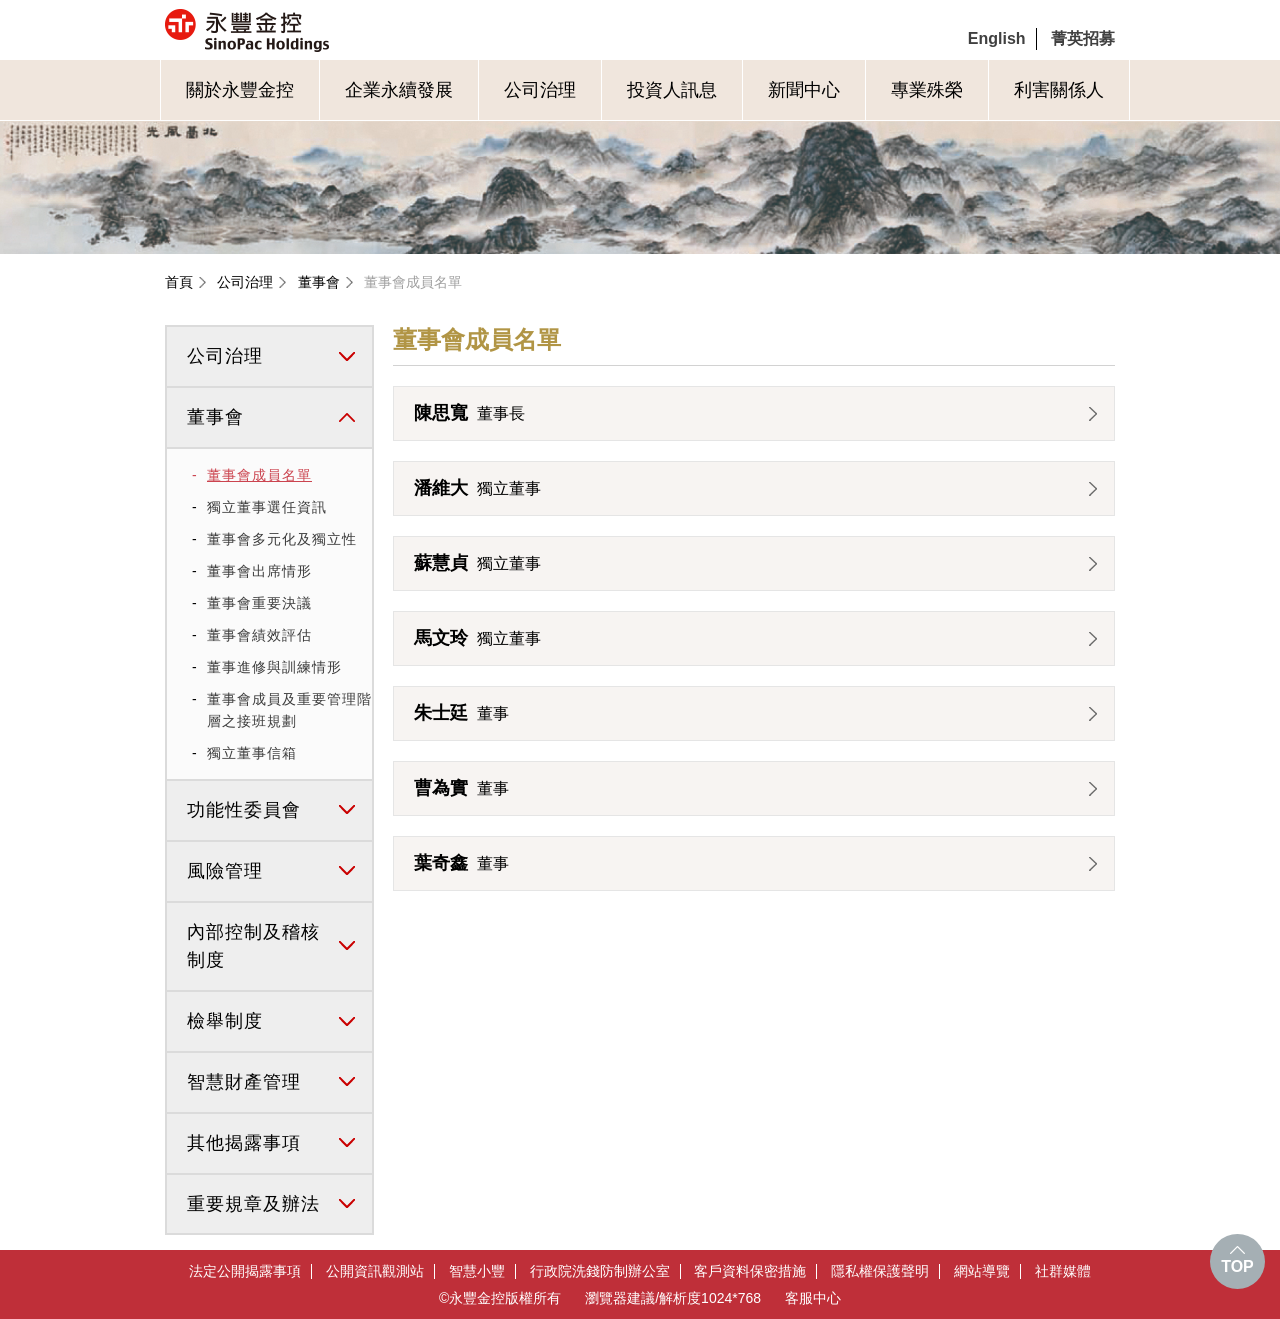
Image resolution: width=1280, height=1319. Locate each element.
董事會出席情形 (259, 571)
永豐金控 (331, 30)
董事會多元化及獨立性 (282, 539)
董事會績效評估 (259, 635)
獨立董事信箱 (252, 753)
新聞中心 (804, 90)
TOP (1237, 1266)
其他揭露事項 (244, 1143)
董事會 (319, 282)
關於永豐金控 (240, 90)
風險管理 (225, 871)
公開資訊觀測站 (375, 1271)
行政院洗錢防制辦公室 (600, 1271)
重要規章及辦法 (253, 1204)
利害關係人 (1059, 90)
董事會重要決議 (259, 603)
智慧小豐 (477, 1271)
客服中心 (813, 1298)
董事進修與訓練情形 (274, 667)
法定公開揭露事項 (245, 1271)
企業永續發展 (399, 90)
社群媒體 (1063, 1271)
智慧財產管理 (244, 1082)
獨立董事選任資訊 (267, 507)
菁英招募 (1083, 38)
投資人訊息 (672, 90)
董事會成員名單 (413, 282)
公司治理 (540, 90)
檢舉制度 (225, 1021)
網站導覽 (982, 1271)
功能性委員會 (244, 810)
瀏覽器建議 (620, 1298)
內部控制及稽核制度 (253, 946)
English (997, 38)
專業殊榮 (927, 90)
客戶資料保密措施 (750, 1271)
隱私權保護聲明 (880, 1271)
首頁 (179, 282)
